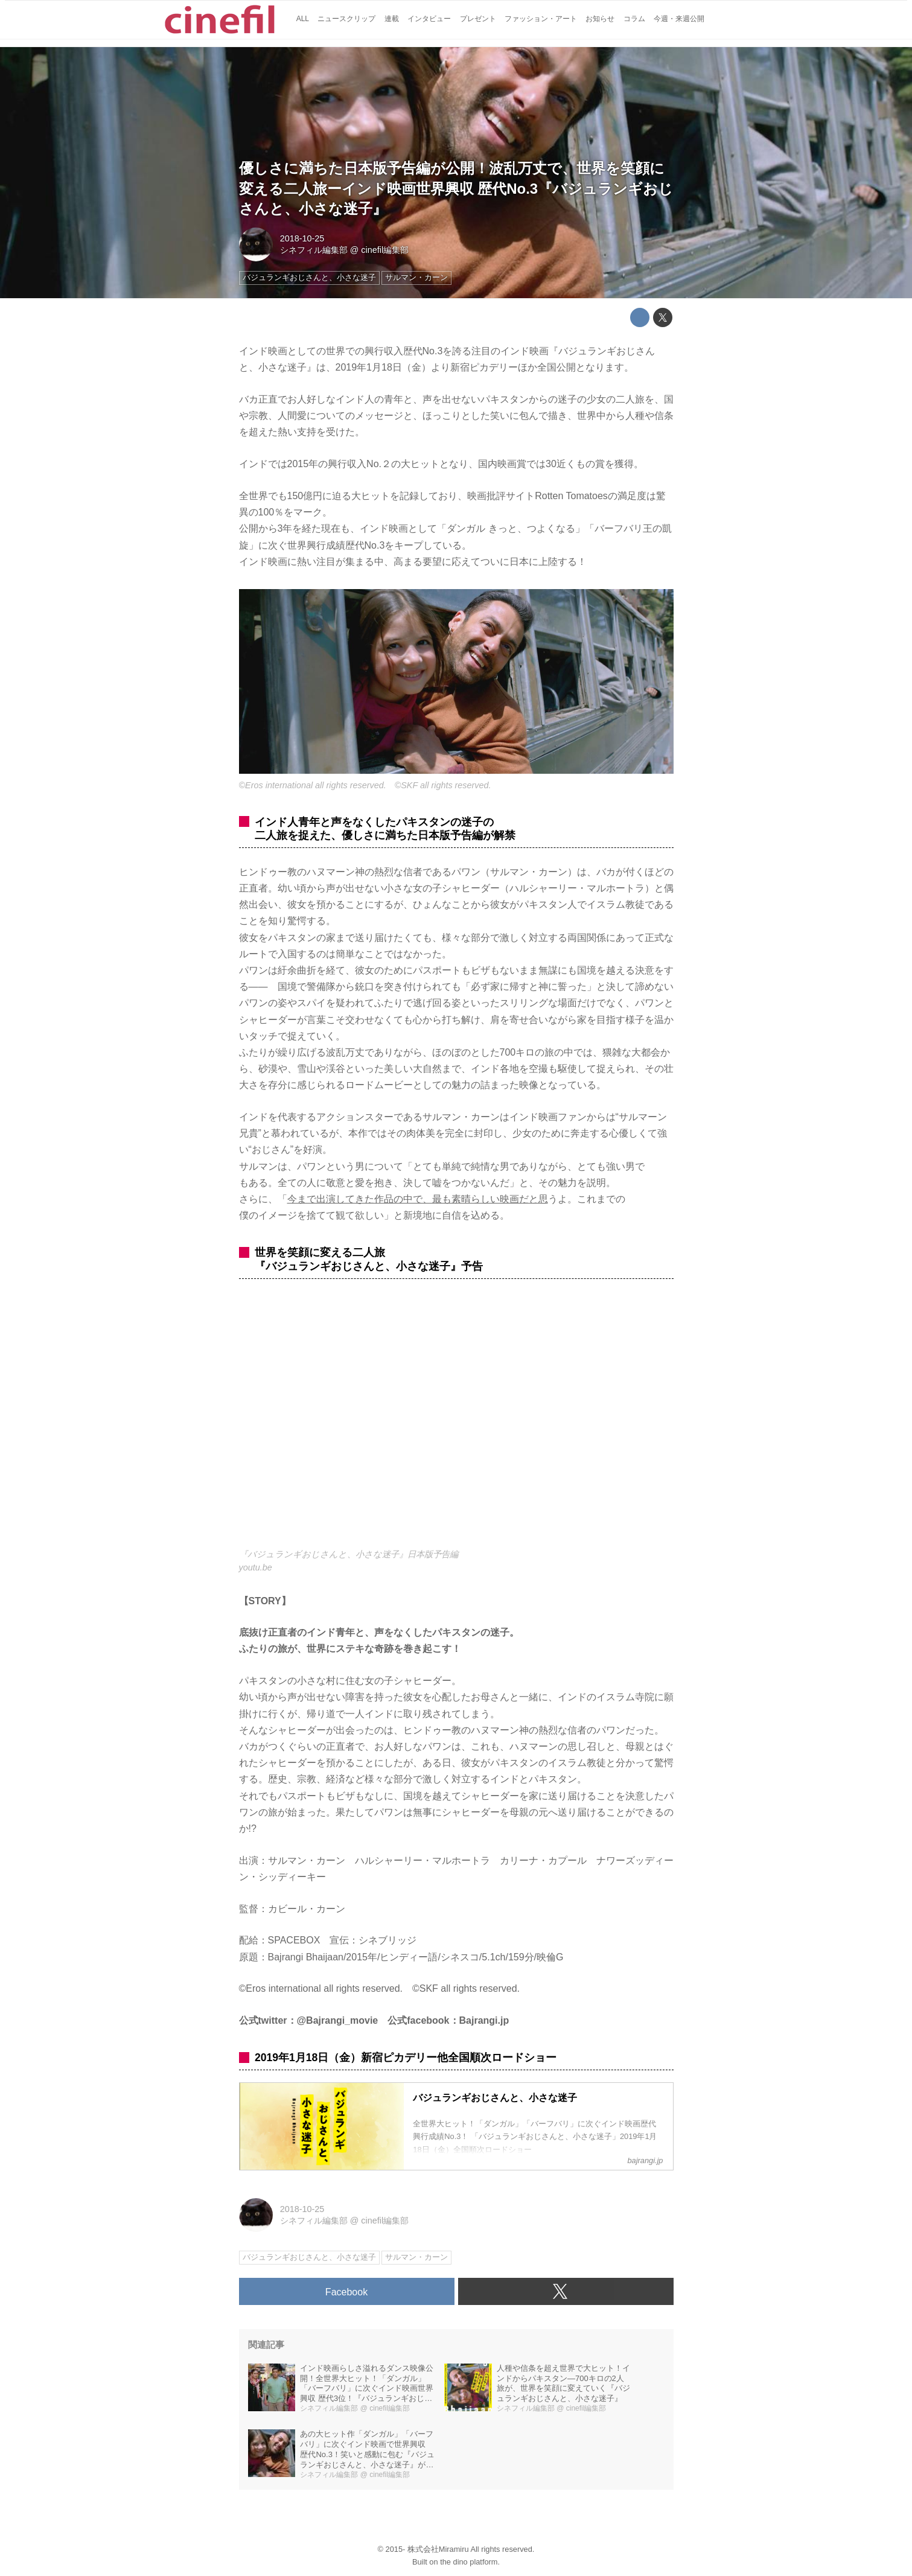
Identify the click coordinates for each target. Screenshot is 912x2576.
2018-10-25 (302, 238)
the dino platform (468, 2561)
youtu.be (255, 1567)
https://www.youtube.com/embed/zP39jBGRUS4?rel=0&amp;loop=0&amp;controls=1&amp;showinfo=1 (456, 1420)
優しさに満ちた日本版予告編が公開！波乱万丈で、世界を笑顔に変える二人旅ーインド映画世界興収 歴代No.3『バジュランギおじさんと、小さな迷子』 (456, 188)
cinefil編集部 (385, 250)
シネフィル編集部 (314, 250)
